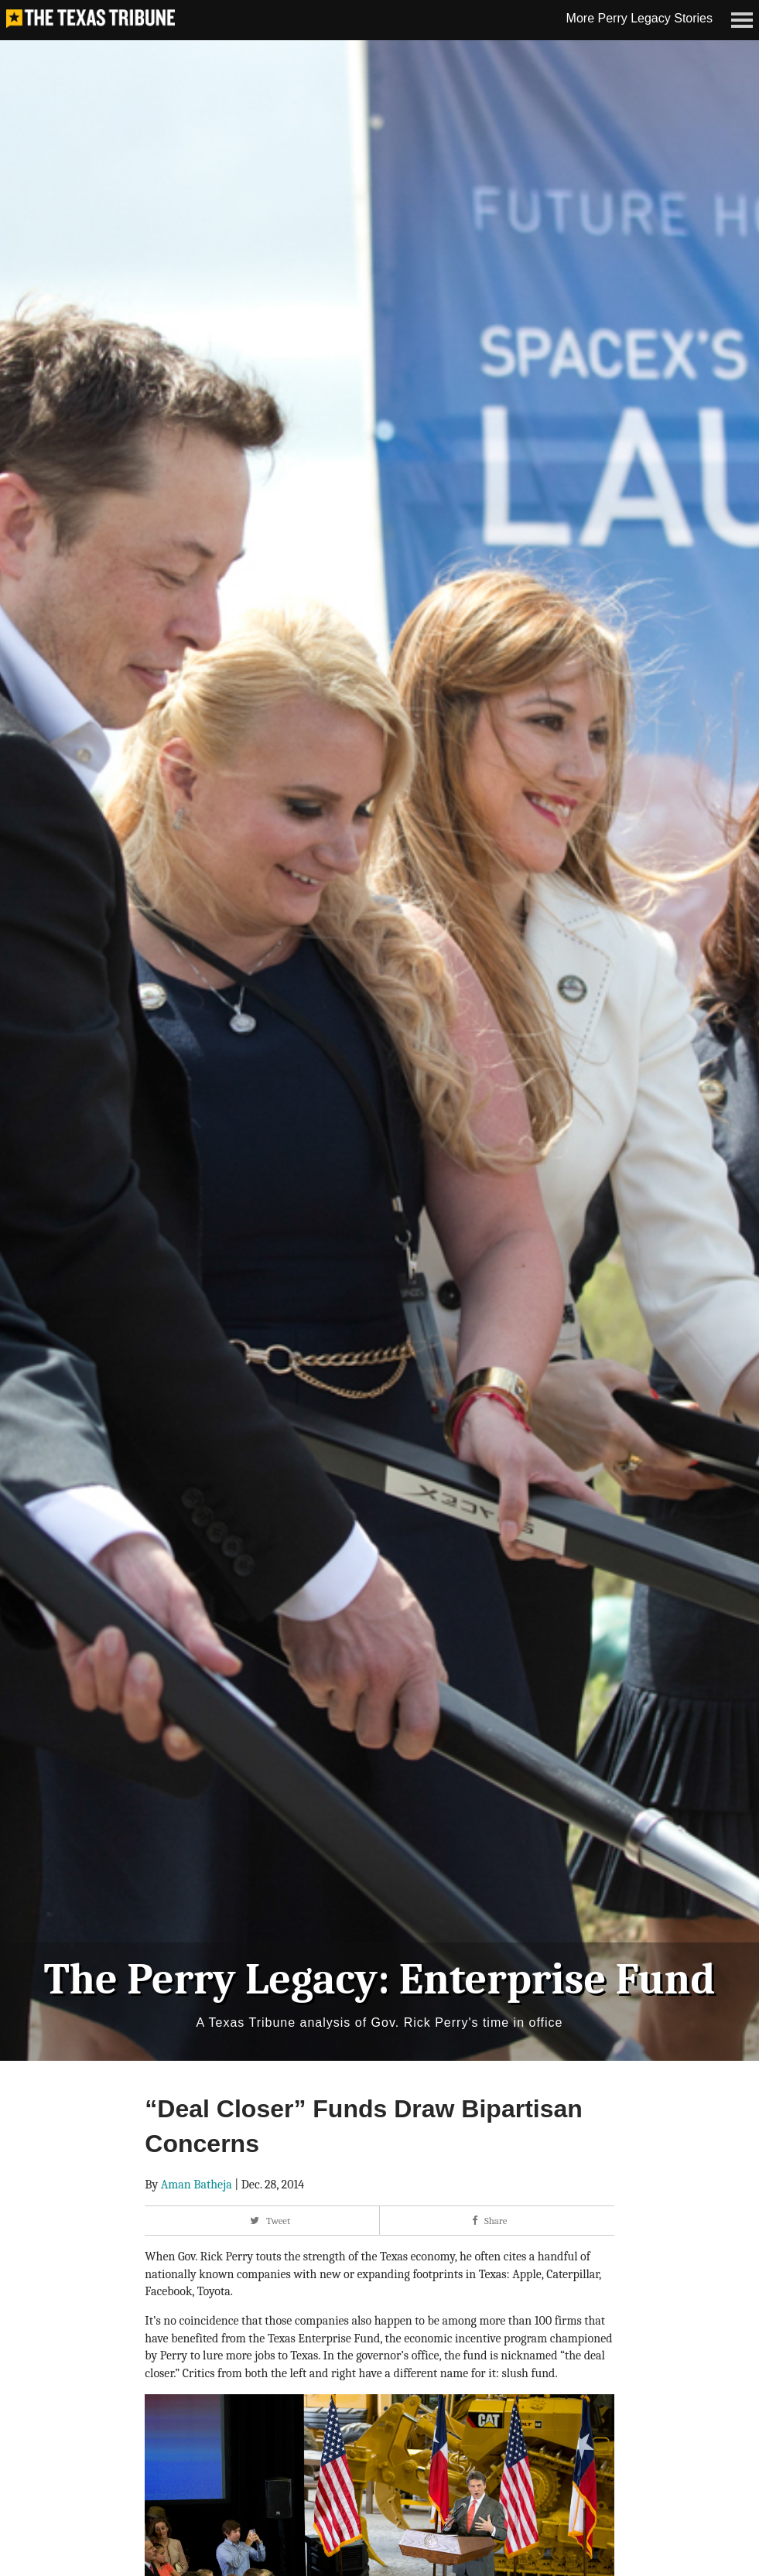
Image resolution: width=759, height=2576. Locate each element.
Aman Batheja (196, 2170)
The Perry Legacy (211, 1965)
